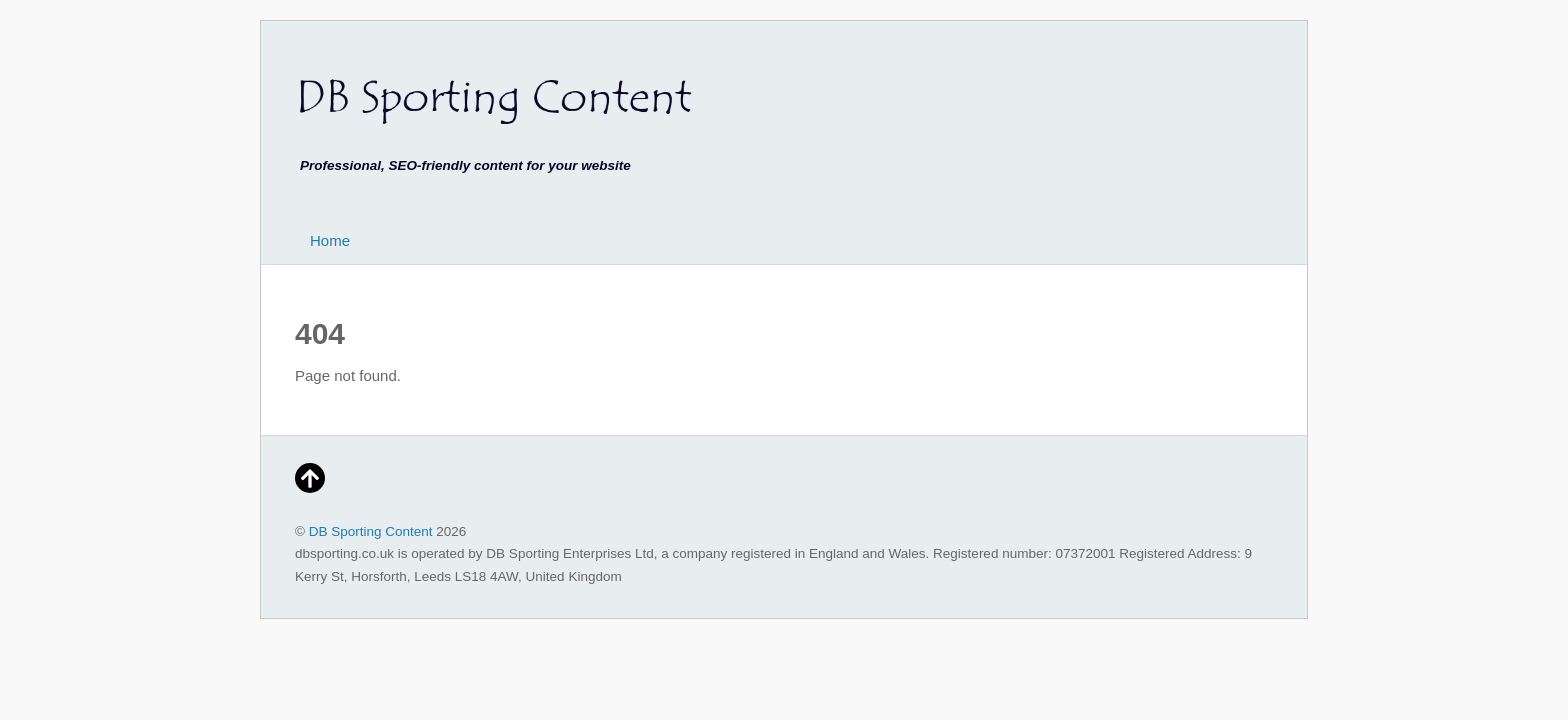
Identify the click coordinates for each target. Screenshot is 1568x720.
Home (330, 240)
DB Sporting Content (371, 531)
